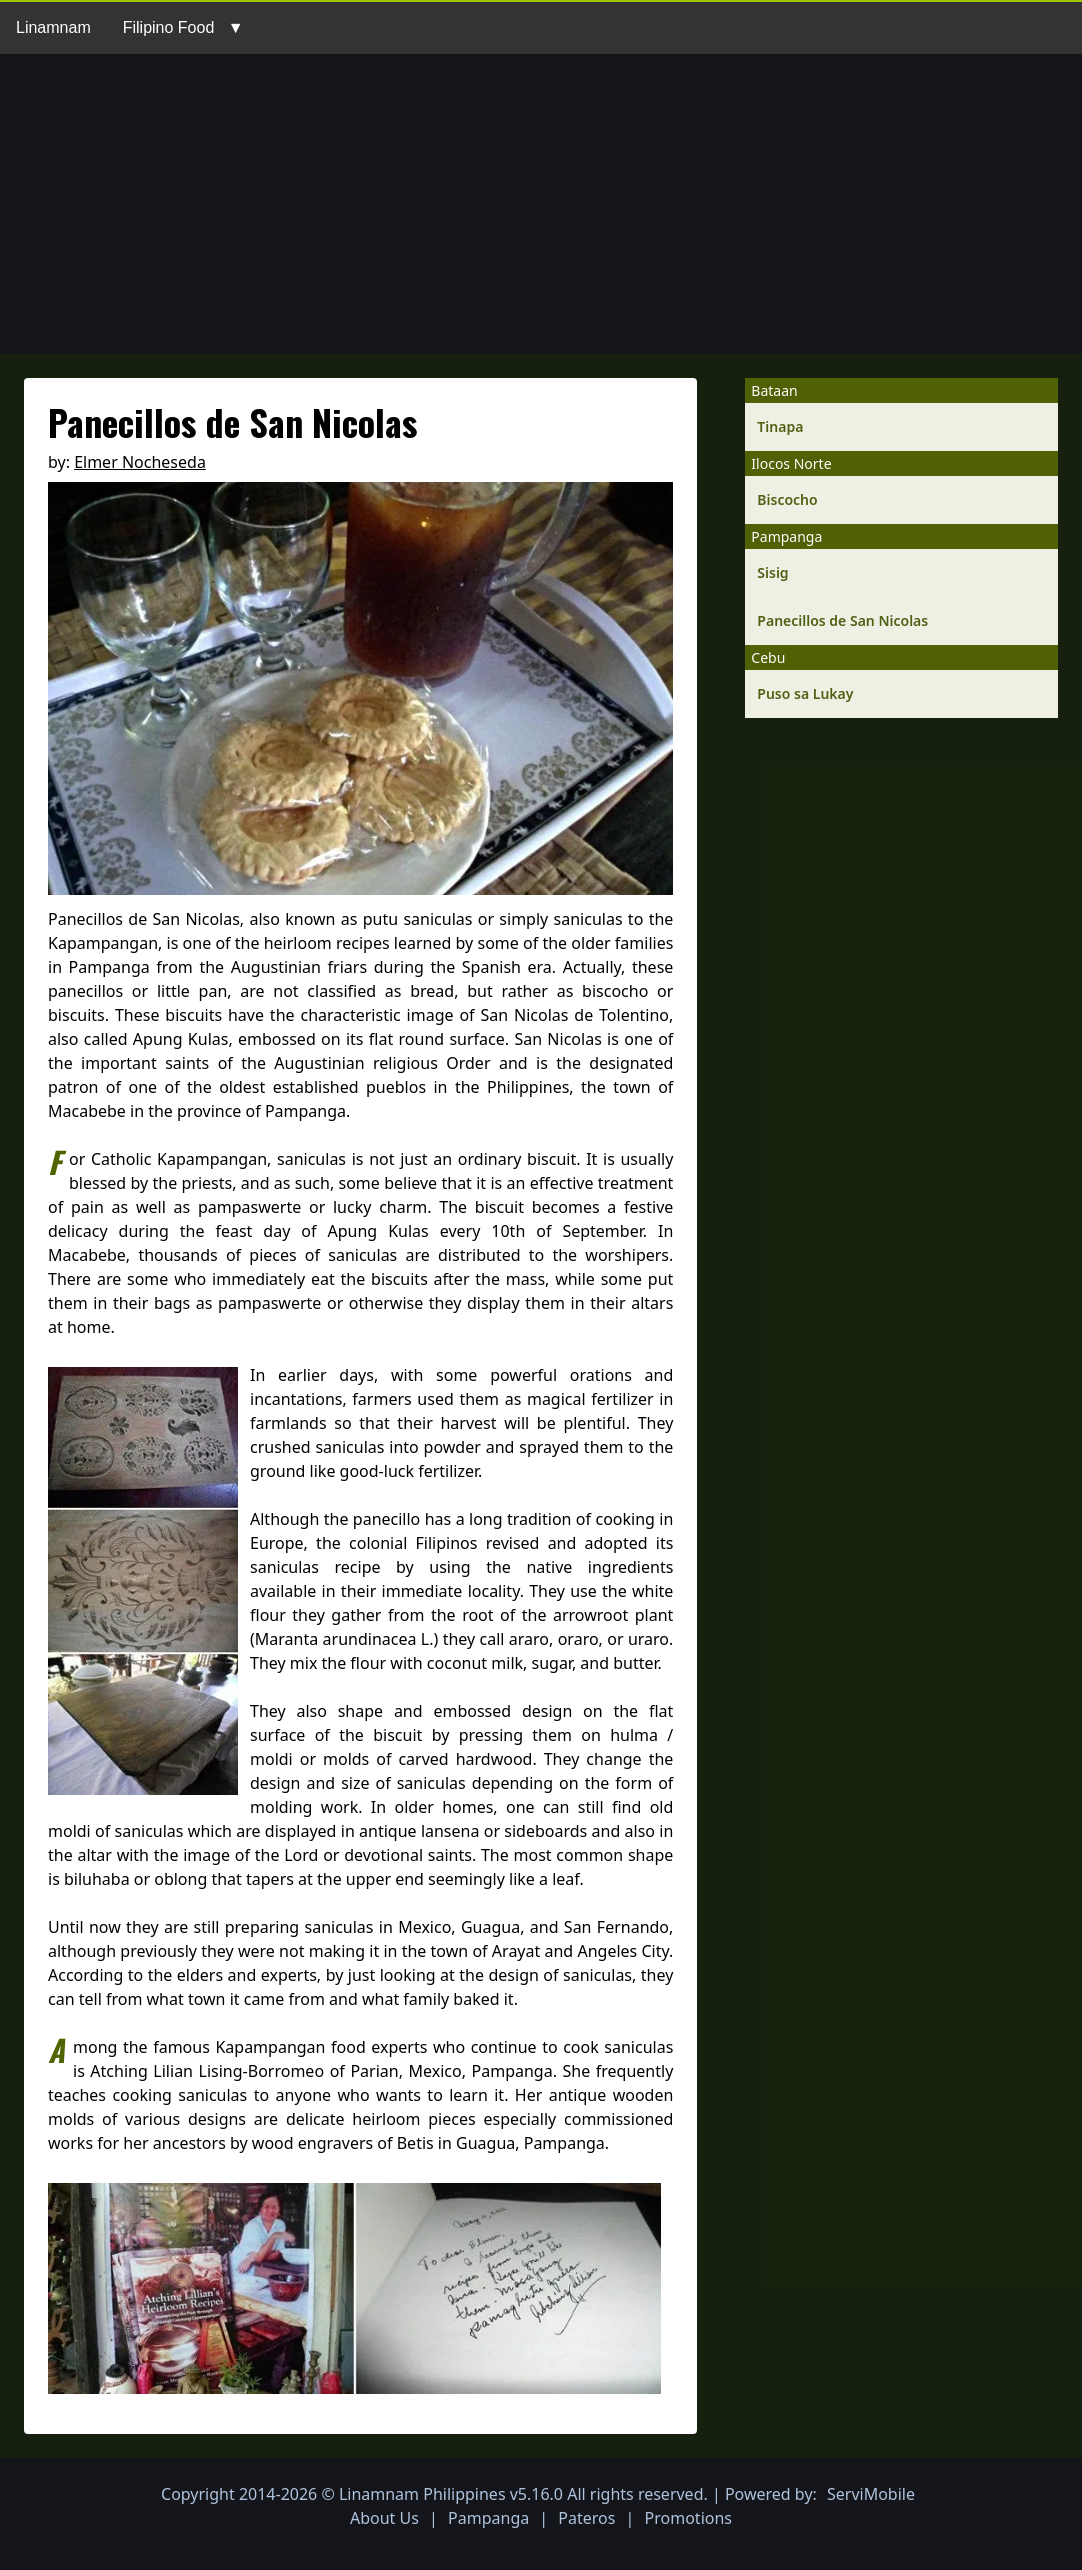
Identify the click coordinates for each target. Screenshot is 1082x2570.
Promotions (688, 2518)
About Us (384, 2518)
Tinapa (780, 426)
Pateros (586, 2518)
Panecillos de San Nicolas (842, 620)
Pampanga (488, 2518)
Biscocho (787, 499)
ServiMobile (871, 2494)
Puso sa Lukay (805, 693)
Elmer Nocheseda (140, 462)
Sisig (772, 572)
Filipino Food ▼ (183, 27)
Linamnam (53, 27)
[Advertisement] (541, 204)
